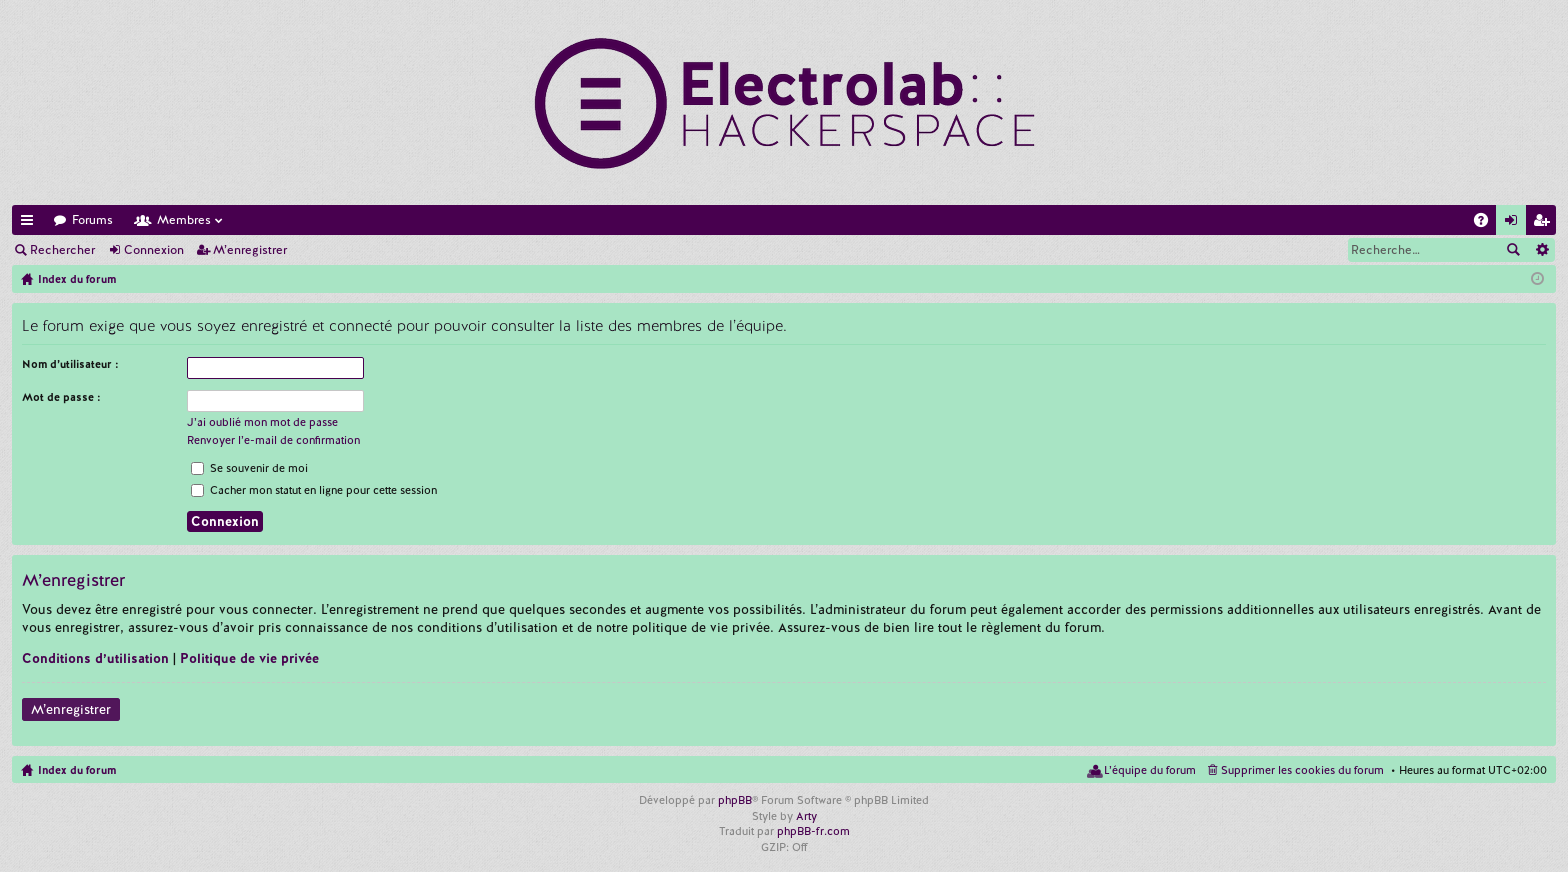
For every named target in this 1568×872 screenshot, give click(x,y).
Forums (92, 220)
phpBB (735, 800)
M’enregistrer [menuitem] (1545, 223)
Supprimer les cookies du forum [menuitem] (1302, 770)
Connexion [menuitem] (1515, 223)
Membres (184, 220)
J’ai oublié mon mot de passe (262, 422)
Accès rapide (31, 223)
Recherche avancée (1541, 250)
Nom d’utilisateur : (70, 364)
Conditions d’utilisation (95, 658)
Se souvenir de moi (249, 468)
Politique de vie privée (249, 658)
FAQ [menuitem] (1487, 223)
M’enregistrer (250, 250)
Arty (806, 816)
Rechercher (62, 250)
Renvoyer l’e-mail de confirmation (273, 440)
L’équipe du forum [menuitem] (1150, 770)
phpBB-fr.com (813, 831)
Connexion (154, 250)
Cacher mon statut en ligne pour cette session (314, 490)
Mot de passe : (61, 397)
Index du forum (77, 770)
